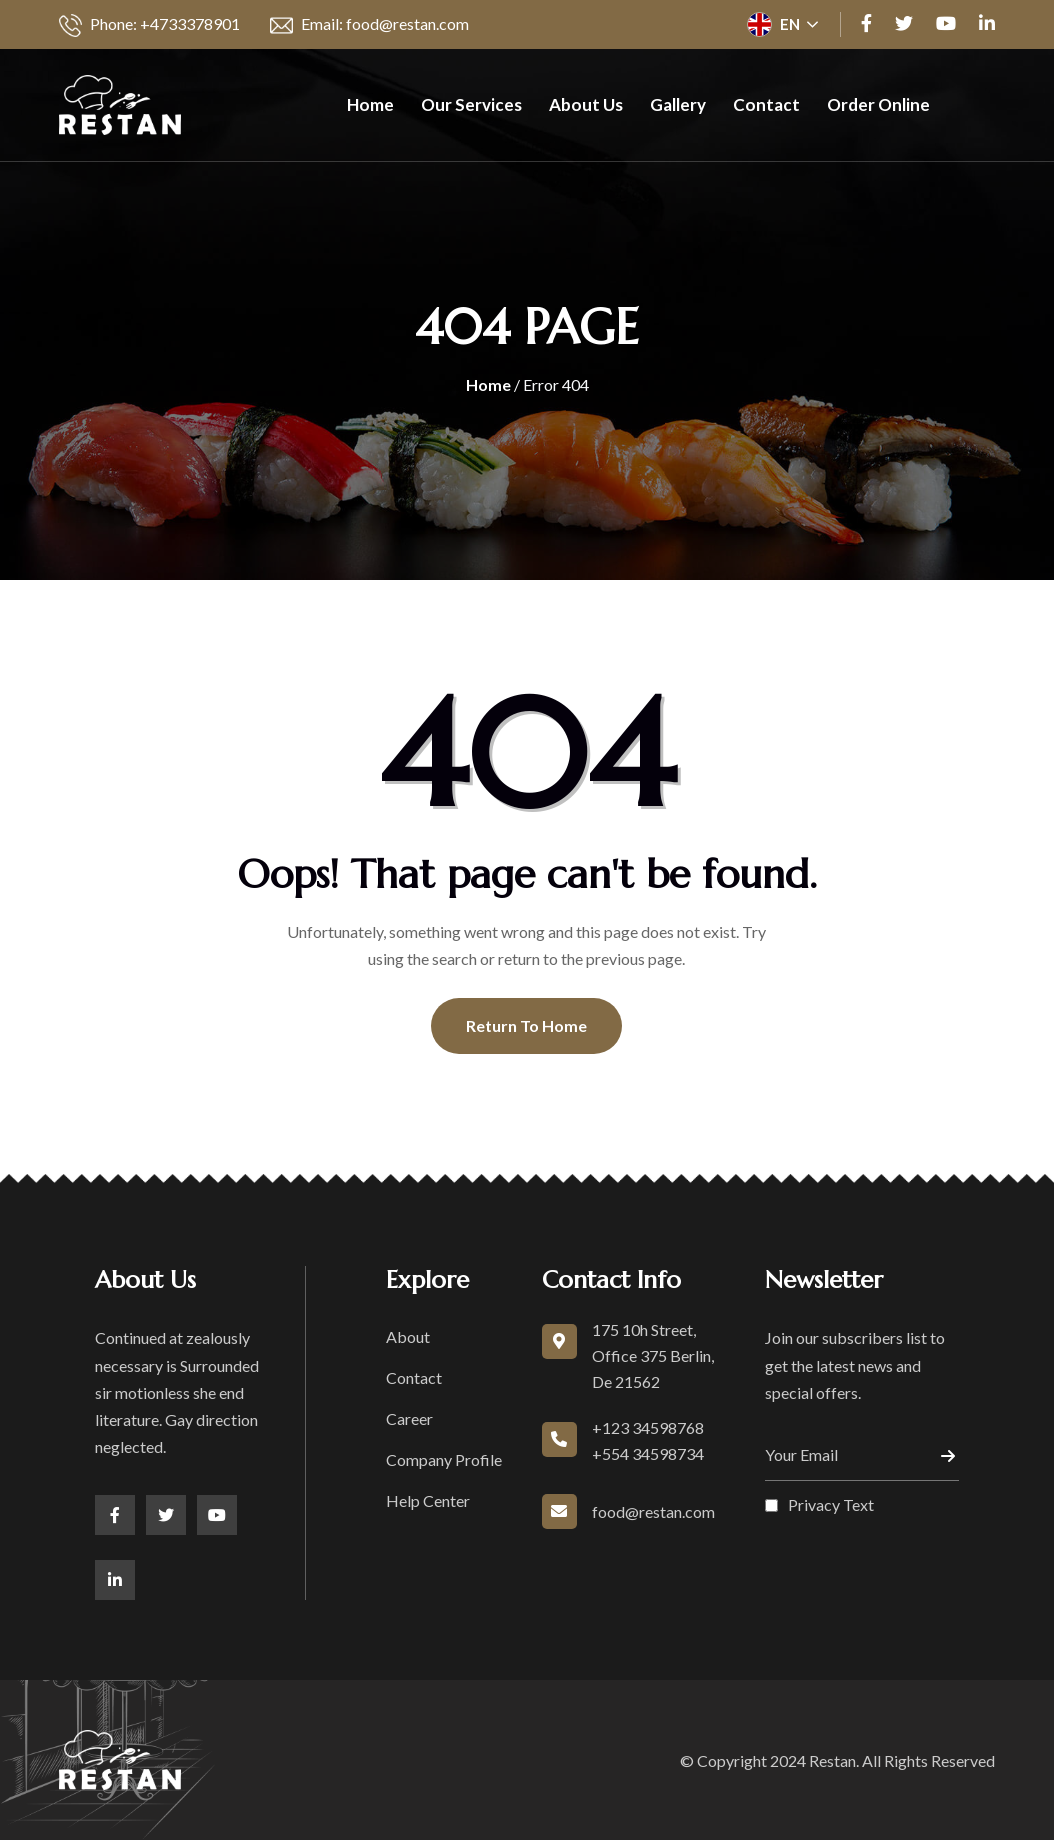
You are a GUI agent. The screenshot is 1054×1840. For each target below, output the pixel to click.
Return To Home (526, 1025)
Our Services (471, 104)
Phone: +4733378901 (149, 25)
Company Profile (444, 1459)
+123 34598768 (648, 1427)
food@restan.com (653, 1511)
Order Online (878, 104)
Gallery (678, 104)
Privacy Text (831, 1504)
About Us (586, 104)
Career (409, 1418)
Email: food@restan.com (369, 25)
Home (370, 104)
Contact (766, 104)
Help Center (428, 1500)
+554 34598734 (648, 1453)
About (408, 1336)
